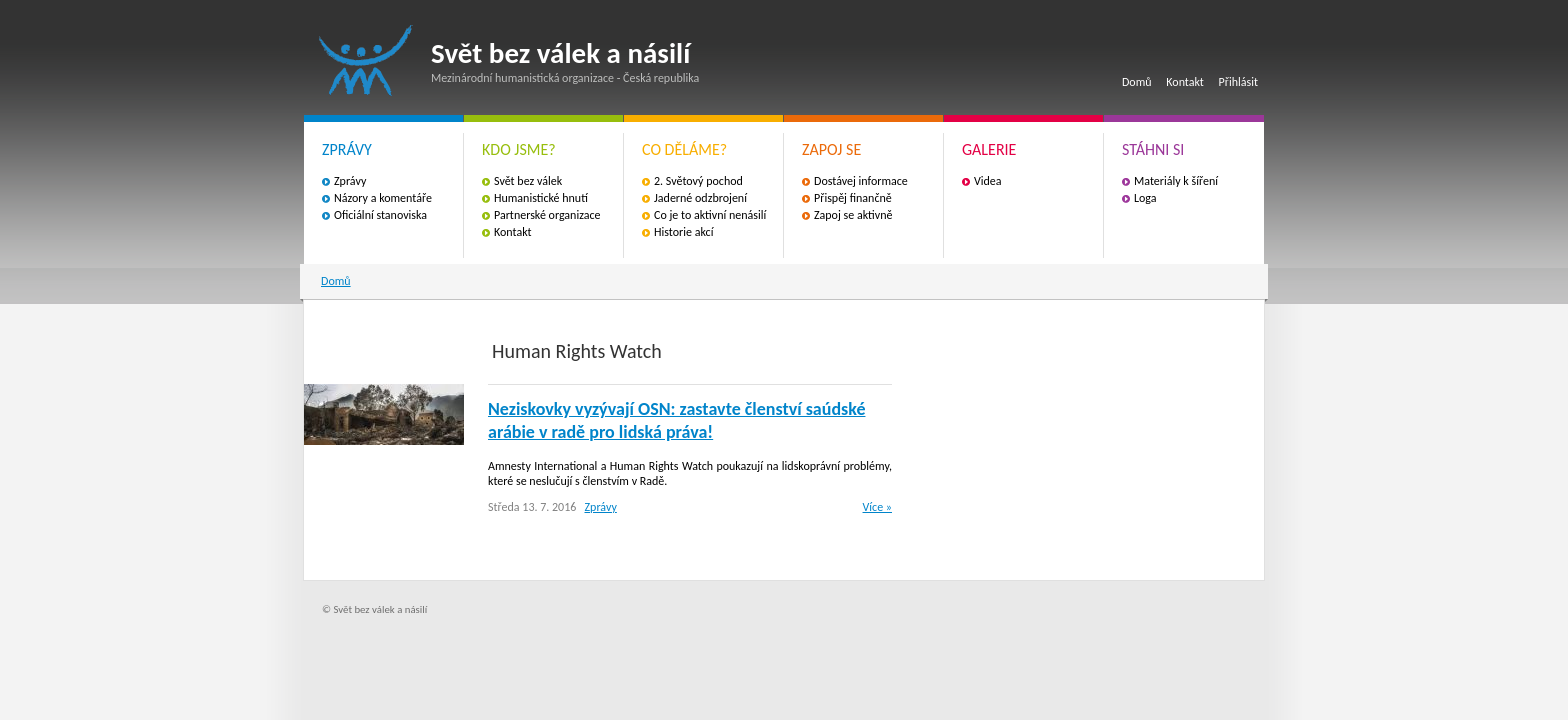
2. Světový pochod (698, 181)
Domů (1137, 82)
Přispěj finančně (853, 198)
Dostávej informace (861, 181)
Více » (877, 507)
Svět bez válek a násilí (366, 60)
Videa (988, 181)
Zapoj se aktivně (853, 215)
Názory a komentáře (383, 198)
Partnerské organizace (547, 215)
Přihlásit (1238, 82)
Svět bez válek (528, 181)
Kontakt (1185, 82)
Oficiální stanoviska (380, 215)
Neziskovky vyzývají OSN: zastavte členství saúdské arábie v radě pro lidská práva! (676, 420)
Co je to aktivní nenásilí (710, 215)
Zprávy (350, 181)
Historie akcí (683, 232)
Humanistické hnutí (541, 198)
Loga (1145, 198)
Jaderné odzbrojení (700, 198)
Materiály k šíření (1176, 181)
